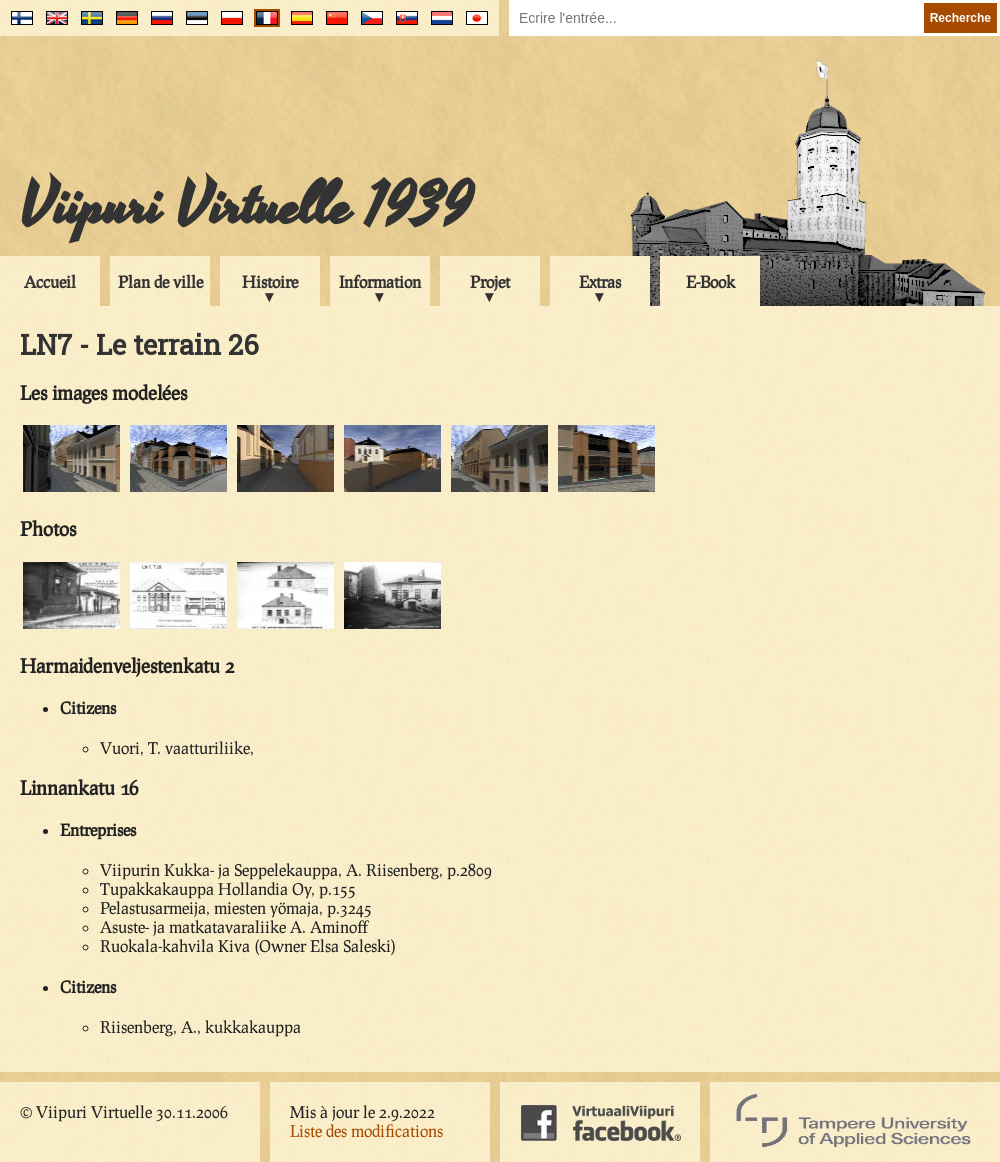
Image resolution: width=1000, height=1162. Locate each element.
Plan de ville (160, 281)
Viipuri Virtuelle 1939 (246, 207)
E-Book (710, 281)
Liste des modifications (366, 1130)
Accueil (50, 281)
